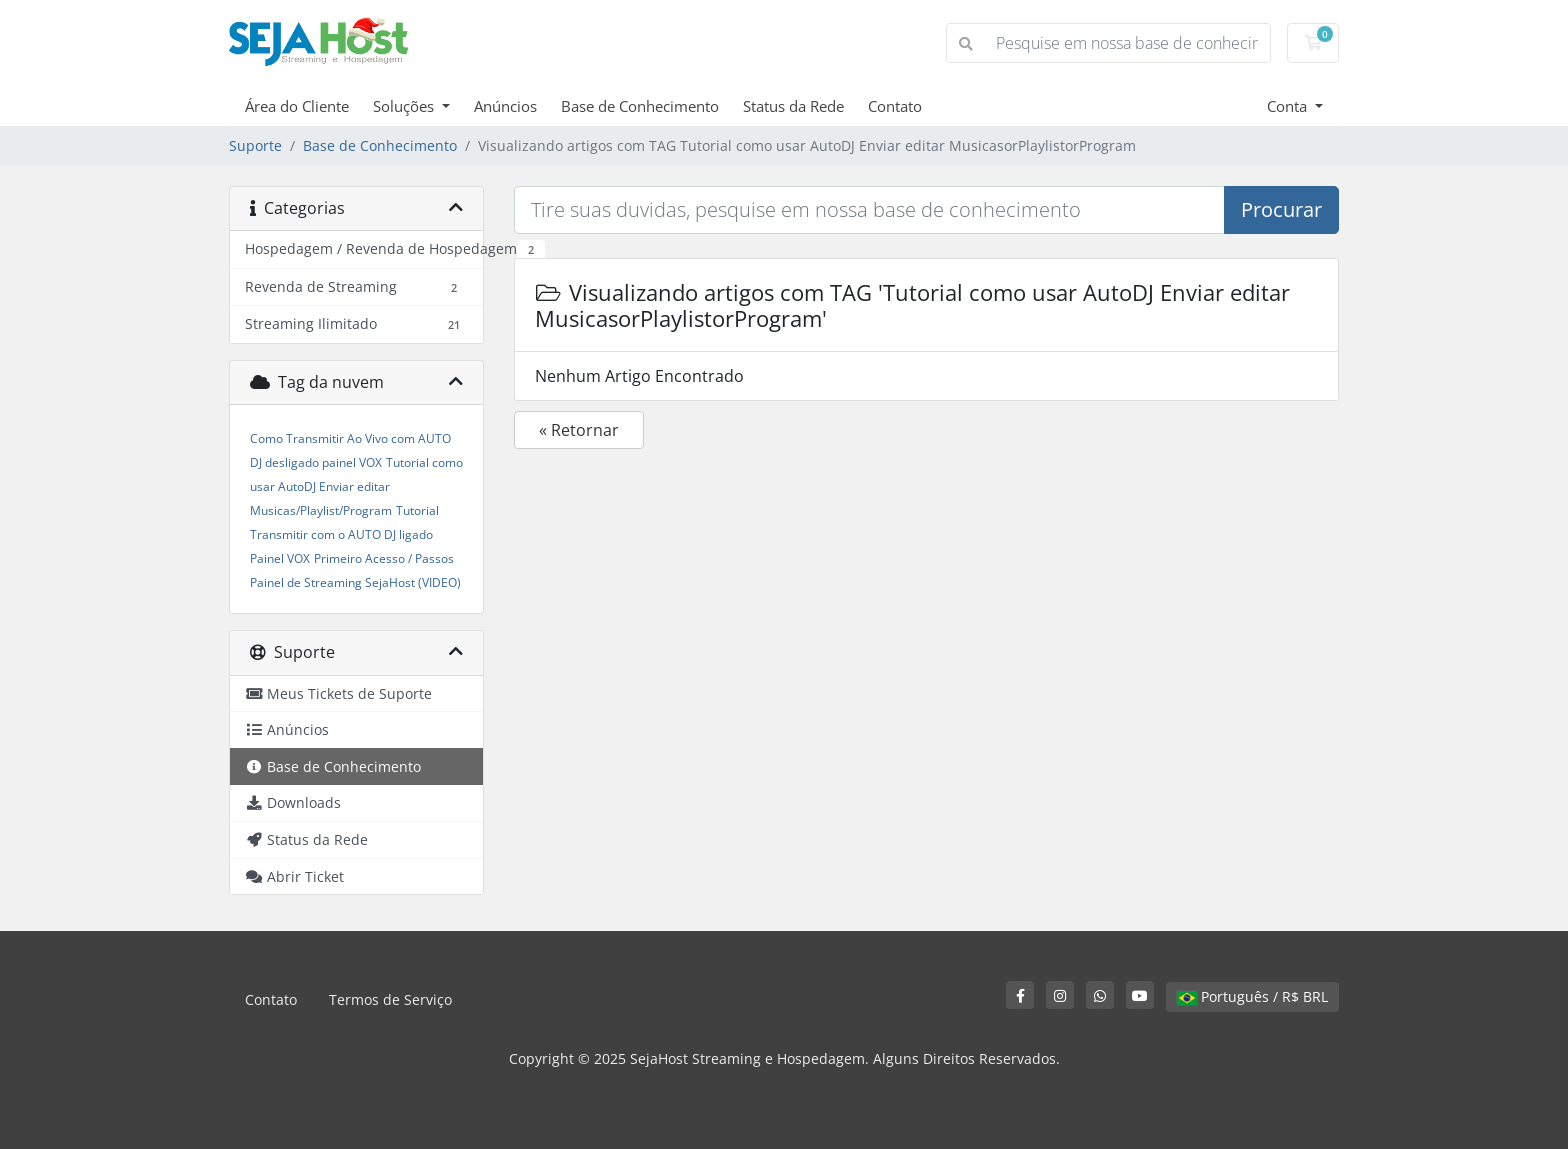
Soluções (405, 106)
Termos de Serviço (390, 999)
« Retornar (579, 430)
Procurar (1281, 209)
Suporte (255, 145)
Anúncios (505, 106)
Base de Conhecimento (640, 106)
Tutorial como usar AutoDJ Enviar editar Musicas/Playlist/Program (356, 486)
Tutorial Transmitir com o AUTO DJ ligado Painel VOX (344, 534)
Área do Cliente (297, 106)
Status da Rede (793, 106)
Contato (895, 106)
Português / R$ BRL (1252, 996)
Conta (1289, 106)
